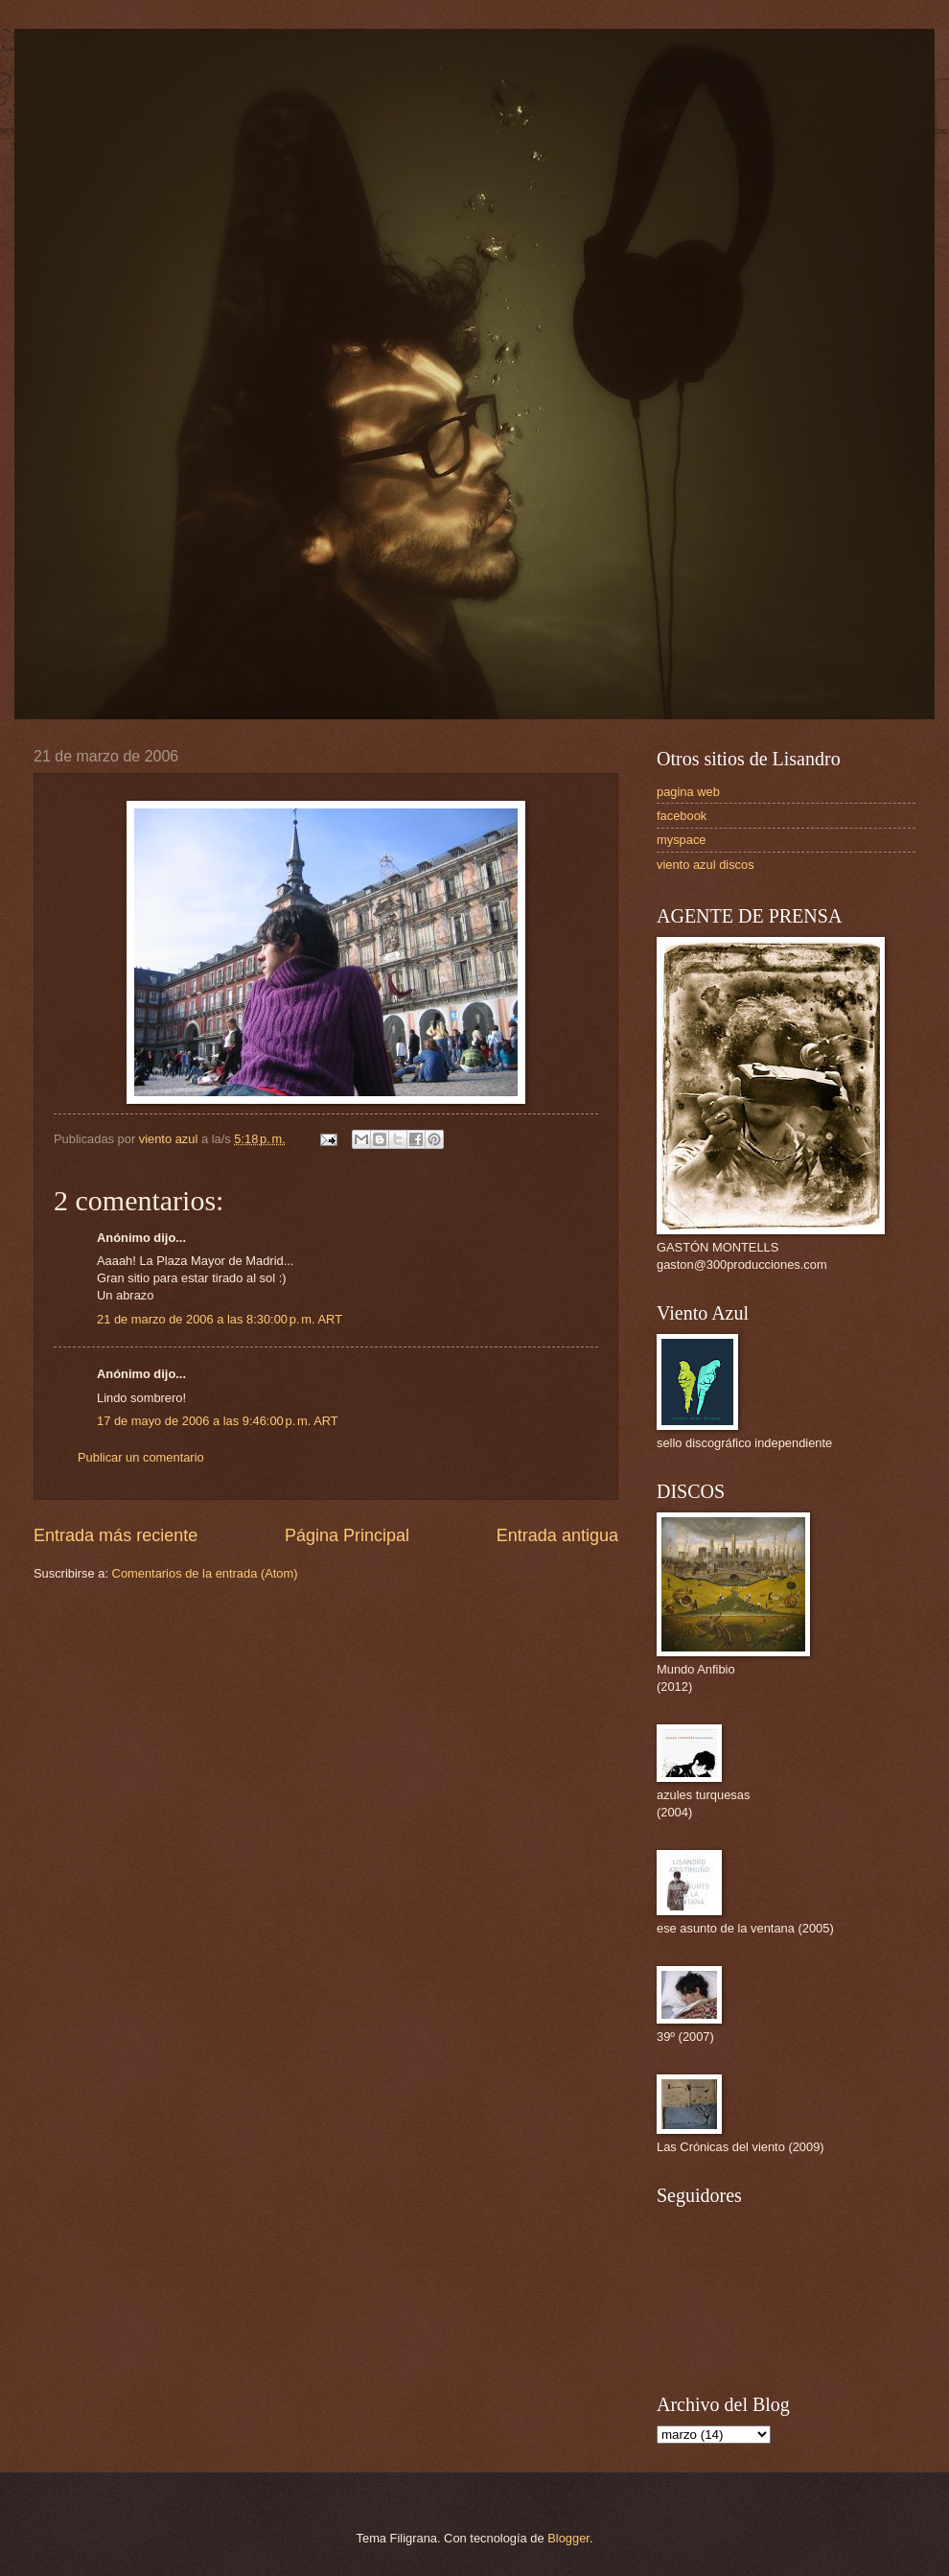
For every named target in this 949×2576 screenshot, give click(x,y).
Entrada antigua (557, 1535)
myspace (681, 839)
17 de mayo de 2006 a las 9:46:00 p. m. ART (217, 1421)
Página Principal (347, 1535)
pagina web (688, 792)
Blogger (568, 2538)
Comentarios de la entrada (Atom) (205, 1573)
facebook (681, 815)
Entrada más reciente (115, 1535)
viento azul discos (705, 864)
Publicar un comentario (141, 1457)
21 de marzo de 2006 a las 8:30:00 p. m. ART (219, 1319)
